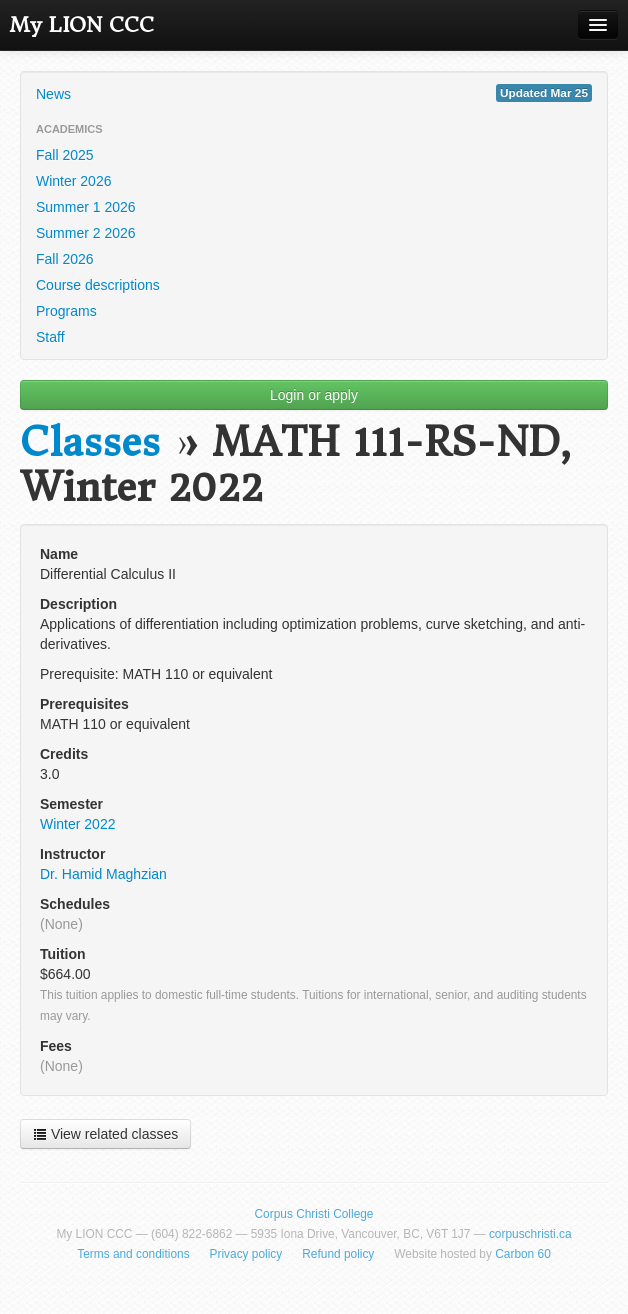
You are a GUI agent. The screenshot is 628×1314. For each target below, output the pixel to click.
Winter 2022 (77, 824)
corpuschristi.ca (530, 1234)
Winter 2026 (73, 181)
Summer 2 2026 (86, 233)
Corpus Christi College (314, 1214)
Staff (50, 337)
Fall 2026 (65, 259)
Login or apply (314, 395)
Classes (90, 442)
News (314, 93)
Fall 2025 (65, 155)
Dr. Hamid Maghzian (103, 874)
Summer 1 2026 (86, 207)
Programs (66, 311)
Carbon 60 (523, 1254)
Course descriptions (98, 285)
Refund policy (338, 1254)
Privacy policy (246, 1254)
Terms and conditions (133, 1254)
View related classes (105, 1134)
